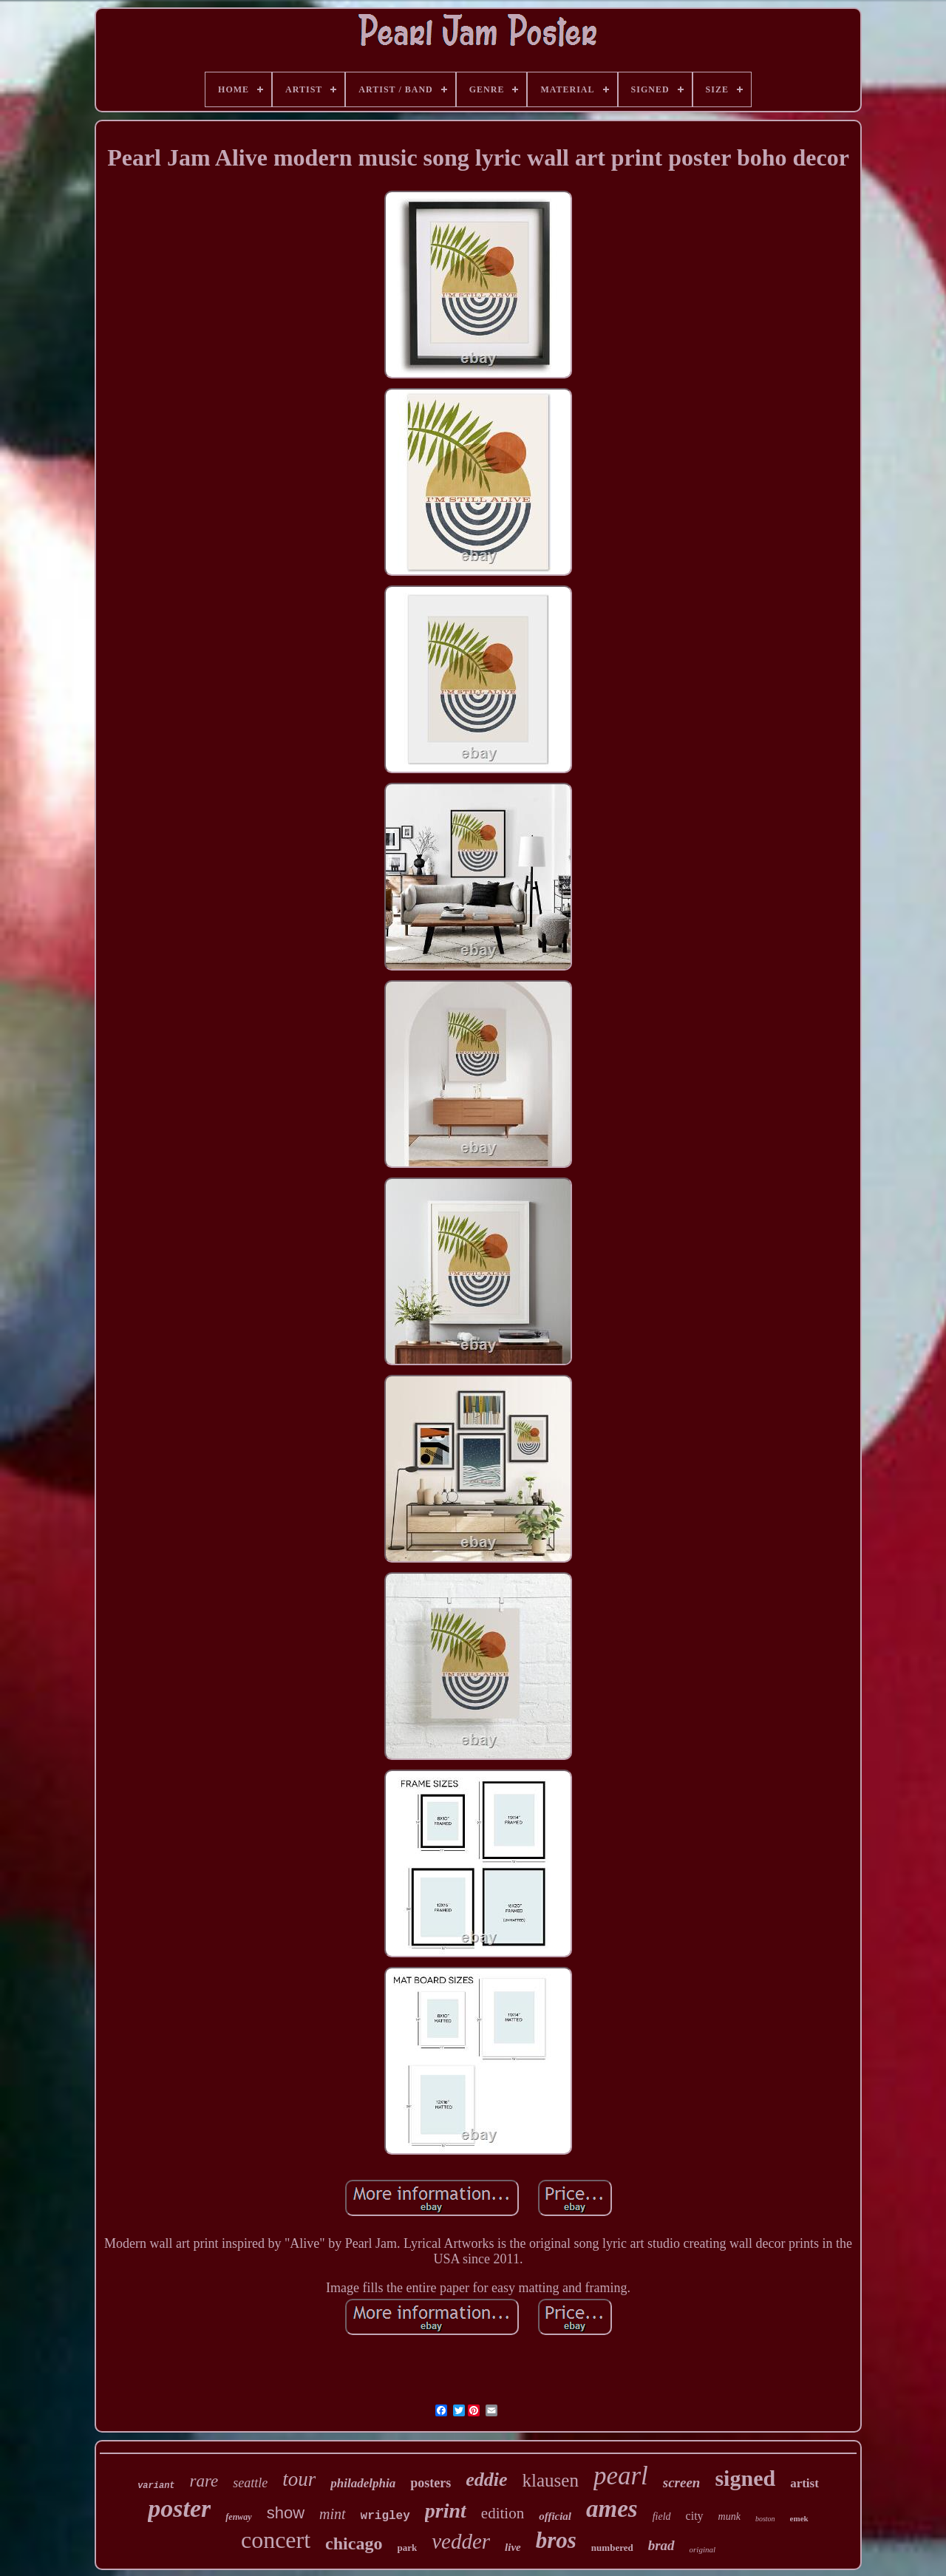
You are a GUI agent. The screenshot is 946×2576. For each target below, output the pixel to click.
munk (729, 2516)
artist (804, 2483)
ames (612, 2508)
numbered (612, 2547)
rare (204, 2481)
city (695, 2515)
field (662, 2516)
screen (682, 2482)
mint (332, 2514)
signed (745, 2478)
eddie (486, 2479)
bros (556, 2540)
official (555, 2516)
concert (275, 2539)
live (513, 2547)
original (702, 2549)
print (445, 2510)
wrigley (385, 2516)
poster (179, 2508)
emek (799, 2518)
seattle (250, 2482)
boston (765, 2519)
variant (155, 2486)
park (407, 2547)
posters (430, 2482)
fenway (238, 2517)
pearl (620, 2475)
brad (661, 2545)
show (285, 2513)
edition (502, 2513)
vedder (461, 2541)
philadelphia (362, 2483)
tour (299, 2479)
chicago (353, 2543)
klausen (551, 2480)
